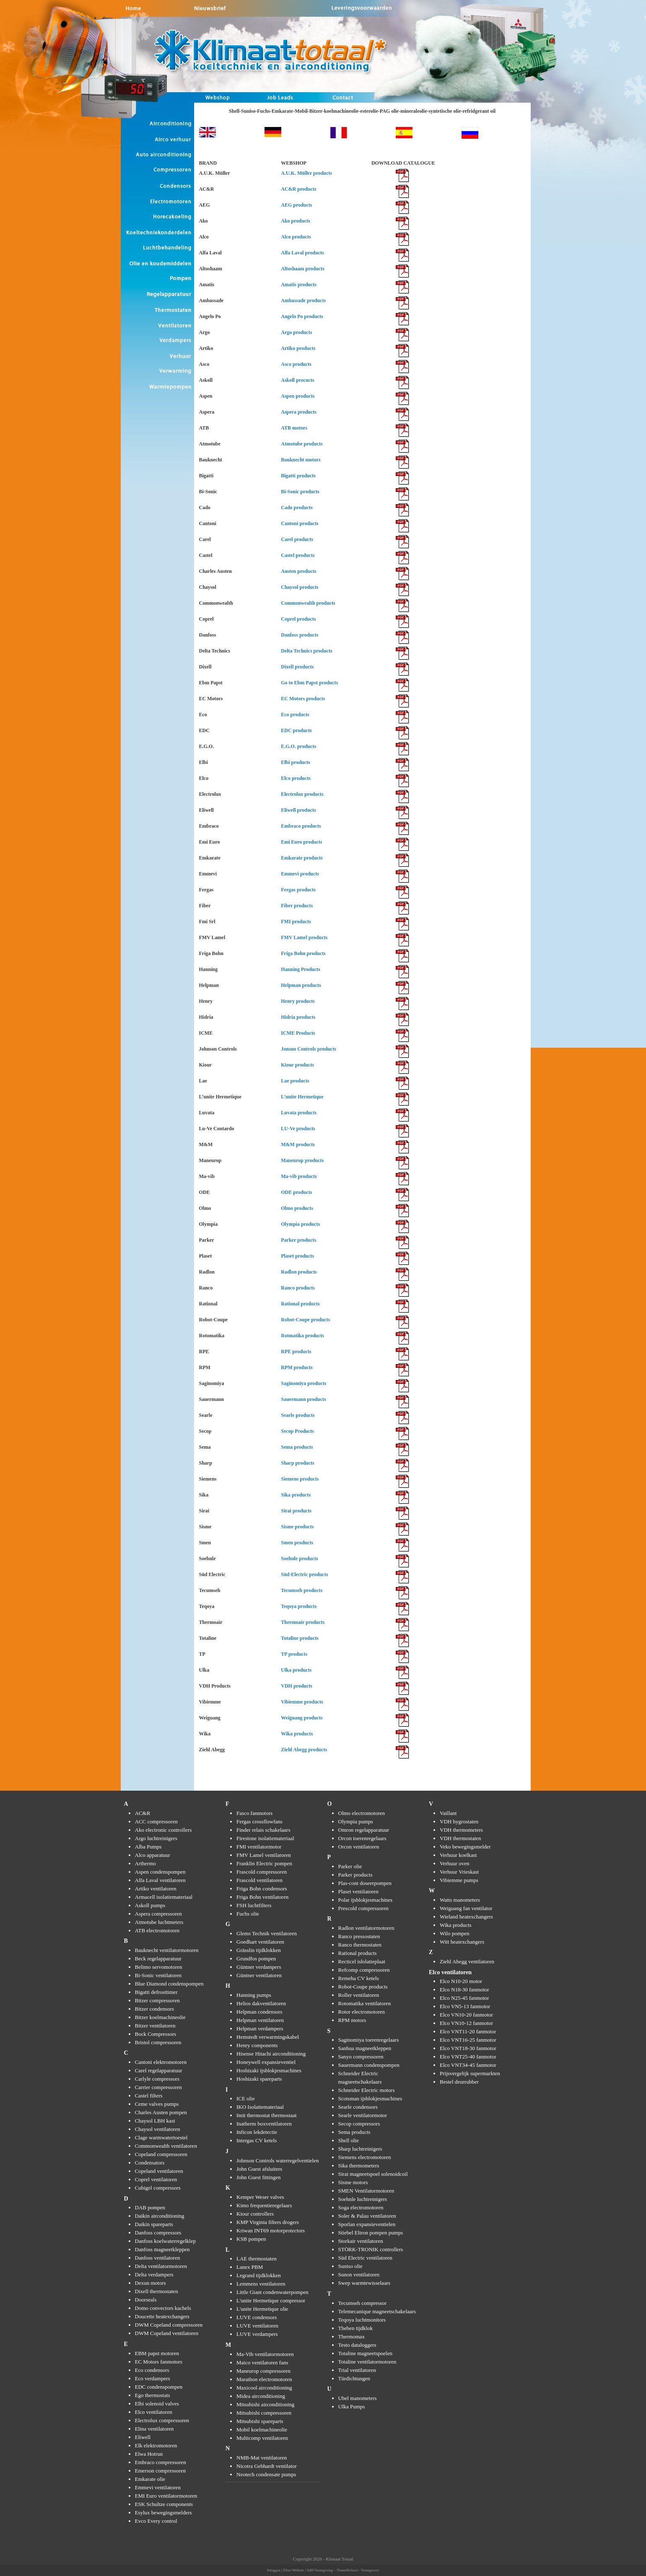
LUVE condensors (256, 2317)
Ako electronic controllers (163, 1830)
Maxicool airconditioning (264, 2387)
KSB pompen (251, 2239)
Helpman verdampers (259, 2028)
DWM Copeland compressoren (169, 2325)
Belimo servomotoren (158, 1967)
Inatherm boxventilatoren (264, 2123)
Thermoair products (302, 1622)
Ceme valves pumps (157, 2104)
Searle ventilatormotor (362, 2115)
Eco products (295, 714)
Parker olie (350, 1866)
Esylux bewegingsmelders (163, 2512)
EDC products (296, 730)
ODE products (296, 1192)
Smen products (297, 1543)
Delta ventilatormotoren (161, 2266)
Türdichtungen (354, 2378)
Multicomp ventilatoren (262, 2438)
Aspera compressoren (158, 1914)
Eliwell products (298, 810)
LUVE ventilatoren (257, 2325)
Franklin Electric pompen (264, 1863)
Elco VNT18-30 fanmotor (468, 2048)
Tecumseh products (301, 1590)
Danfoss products (299, 635)
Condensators (150, 2162)
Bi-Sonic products (300, 491)
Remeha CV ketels (358, 1978)
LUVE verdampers (257, 2334)
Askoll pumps (150, 1905)
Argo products (296, 332)
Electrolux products (302, 794)
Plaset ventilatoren (358, 1891)
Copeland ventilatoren (159, 2171)
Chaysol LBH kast (155, 2121)
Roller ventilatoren (358, 1995)
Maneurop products (302, 1160)
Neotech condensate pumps (266, 2474)
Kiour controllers (255, 2214)
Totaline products (300, 1638)
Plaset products (297, 1256)
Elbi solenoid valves (157, 2403)
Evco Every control (156, 2521)
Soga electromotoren (361, 2207)
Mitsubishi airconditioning (265, 2404)
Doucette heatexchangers (162, 2316)
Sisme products (297, 1527)
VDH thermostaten (460, 1838)
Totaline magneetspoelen (365, 2353)
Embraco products (301, 826)
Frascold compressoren (261, 1872)
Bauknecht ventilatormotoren (167, 1950)
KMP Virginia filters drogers (267, 2222)
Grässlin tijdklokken (258, 1950)
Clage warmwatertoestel (161, 2137)
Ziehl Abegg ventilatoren (467, 1961)
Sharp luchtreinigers (360, 2149)
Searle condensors (358, 2107)
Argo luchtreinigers (156, 1838)
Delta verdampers (154, 2274)
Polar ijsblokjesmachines (365, 1900)
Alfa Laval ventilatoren (160, 1880)
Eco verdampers (152, 2378)
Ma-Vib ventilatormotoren (265, 2354)
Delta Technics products (306, 651)
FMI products (296, 921)
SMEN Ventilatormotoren (366, 2191)
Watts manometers (460, 1900)
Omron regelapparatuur (363, 1830)
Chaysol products (299, 587)
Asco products (296, 364)
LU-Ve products (298, 1128)
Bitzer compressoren (157, 2000)
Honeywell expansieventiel (266, 2062)
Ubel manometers (357, 2398)
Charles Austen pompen (161, 2112)
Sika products (296, 1495)
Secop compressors (359, 2123)
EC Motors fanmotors (158, 2362)
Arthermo (145, 1863)
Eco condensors (152, 2370)
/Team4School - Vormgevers (357, 2570)
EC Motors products (303, 699)
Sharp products (297, 1463)
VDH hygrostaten (459, 1821)
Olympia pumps (355, 1821)
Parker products (298, 1240)
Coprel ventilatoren (156, 2179)
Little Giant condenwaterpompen (272, 2292)
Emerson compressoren (160, 2470)
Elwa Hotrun (149, 2454)
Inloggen (273, 2570)
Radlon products (299, 1272)
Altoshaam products (302, 269)
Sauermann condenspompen (369, 2065)
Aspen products (297, 396)
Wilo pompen (455, 1933)
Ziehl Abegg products (304, 1750)
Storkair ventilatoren (360, 2241)
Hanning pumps (253, 1995)
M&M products (298, 1144)
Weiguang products (301, 1718)
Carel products (297, 539)
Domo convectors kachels (163, 2308)
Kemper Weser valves (260, 2197)
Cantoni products (299, 523)
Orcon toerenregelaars (362, 1838)
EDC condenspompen (159, 2387)
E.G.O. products (298, 746)
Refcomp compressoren (364, 1970)
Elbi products (295, 762)
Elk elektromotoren (156, 2445)
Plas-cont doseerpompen (365, 1883)
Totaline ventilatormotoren (367, 2362)
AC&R (142, 1813)
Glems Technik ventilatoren (266, 1933)
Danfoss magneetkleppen (162, 2249)
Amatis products (299, 284)
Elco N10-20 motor (461, 1981)
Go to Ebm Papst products (309, 683)
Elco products (296, 778)
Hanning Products (300, 969)
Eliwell (143, 2437)
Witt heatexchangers (462, 1942)
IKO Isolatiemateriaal (260, 2107)
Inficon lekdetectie (256, 2132)
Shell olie (348, 2140)
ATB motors (294, 428)
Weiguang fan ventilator (466, 1908)
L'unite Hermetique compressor (270, 2300)
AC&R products (298, 189)
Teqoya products (299, 1606)
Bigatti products (298, 476)
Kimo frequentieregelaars (264, 2205)
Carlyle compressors (157, 2079)
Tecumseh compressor (362, 2303)
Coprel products (298, 619)
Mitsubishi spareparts (259, 2421)
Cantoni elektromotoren (161, 2062)
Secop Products (297, 1431)
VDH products (296, 1686)
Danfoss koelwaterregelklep (165, 2241)
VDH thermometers (461, 1830)
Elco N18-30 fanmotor (464, 1989)
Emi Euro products (301, 842)
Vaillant (448, 1813)
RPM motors (352, 2020)
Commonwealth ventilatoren (166, 2146)
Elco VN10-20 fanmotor (466, 2015)
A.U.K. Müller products (306, 173)
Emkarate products (301, 858)
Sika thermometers (358, 2165)
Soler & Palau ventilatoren (367, 2216)
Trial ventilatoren (357, 2370)
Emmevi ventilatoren (158, 2487)
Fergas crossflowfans (259, 1821)
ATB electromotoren (157, 1930)
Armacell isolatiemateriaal (164, 1897)
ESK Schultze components (164, 2504)
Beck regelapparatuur (158, 1958)
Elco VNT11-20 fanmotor (468, 2031)
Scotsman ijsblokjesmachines (370, 2098)
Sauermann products (303, 1399)
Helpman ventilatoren (260, 2020)
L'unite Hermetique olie (262, 2309)
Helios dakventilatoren (261, 2003)
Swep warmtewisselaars (364, 2283)
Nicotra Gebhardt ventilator (266, 2466)
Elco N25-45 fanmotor (464, 1998)
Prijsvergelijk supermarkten (470, 2073)
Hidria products (298, 1017)
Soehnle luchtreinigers (362, 2199)
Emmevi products (300, 874)
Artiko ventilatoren (155, 1888)
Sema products (297, 1447)
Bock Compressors (155, 2034)
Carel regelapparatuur (158, 2070)
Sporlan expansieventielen (367, 2224)
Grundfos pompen (256, 1958)
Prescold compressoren (363, 1908)
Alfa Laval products (302, 253)
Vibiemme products (302, 1702)
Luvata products (299, 1113)
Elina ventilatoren (154, 2429)
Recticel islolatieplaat (361, 1961)
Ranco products (298, 1288)
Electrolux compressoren (162, 2420)
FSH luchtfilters (253, 1905)
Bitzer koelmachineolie (160, 2017)
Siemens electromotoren (364, 2157)
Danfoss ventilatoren (157, 2258)
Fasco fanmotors (254, 1813)
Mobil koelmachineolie (261, 2429)
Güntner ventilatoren (259, 1975)
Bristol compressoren (158, 2042)
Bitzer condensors (154, 2009)
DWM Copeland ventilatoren (167, 2333)
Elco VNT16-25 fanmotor (468, 2040)
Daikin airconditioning (159, 2216)
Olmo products (297, 1208)
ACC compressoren (156, 1821)
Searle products (297, 1415)
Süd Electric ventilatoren (365, 2258)
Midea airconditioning (260, 2396)
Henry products (298, 1001)
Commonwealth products (308, 603)
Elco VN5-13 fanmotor (465, 2006)
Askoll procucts (297, 380)
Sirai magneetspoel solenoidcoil (373, 2174)
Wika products (297, 1734)
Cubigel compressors (158, 2188)
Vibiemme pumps (459, 1880)
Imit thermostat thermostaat (266, 2115)
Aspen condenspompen (160, 1872)
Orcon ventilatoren (358, 1846)
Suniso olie (350, 2266)
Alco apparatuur (152, 1855)
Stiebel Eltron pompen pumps (370, 2232)
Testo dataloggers (357, 2345)
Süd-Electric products (304, 1574)
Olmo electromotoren (361, 1813)
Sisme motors (353, 2182)
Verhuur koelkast (458, 1855)
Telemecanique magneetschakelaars (377, 2311)
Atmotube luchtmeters (159, 1922)
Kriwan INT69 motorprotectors (270, 2230)
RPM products (296, 1367)
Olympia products (300, 1224)
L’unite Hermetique (302, 1097)
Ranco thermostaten (360, 1945)
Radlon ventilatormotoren (366, 1928)
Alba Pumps (148, 1846)
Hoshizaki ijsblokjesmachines (268, 2070)
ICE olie (245, 2098)
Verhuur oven (454, 1863)
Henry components (257, 2045)
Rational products (300, 1304)
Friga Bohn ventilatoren (262, 1897)
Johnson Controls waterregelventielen (277, 2160)
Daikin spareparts (154, 2224)
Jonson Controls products (308, 1049)
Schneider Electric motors (366, 2090)
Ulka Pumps (351, 2406)
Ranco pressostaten (359, 1936)
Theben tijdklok (355, 2328)
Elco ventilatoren (153, 2412)
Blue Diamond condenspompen (169, 1984)
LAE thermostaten (256, 2258)
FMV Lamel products (304, 937)
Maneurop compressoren (263, 2371)
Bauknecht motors (300, 460)
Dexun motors (150, 2283)
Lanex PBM (249, 2267)
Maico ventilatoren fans (262, 2362)
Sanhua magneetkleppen (365, 2048)
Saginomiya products (303, 1383)
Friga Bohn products (303, 953)
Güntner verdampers (258, 1967)
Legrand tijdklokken (258, 2275)
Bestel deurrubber (459, 2082)
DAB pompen (150, 2207)
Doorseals (146, 2299)
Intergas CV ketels (256, 2140)
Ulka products (296, 1670)
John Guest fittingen (258, 2177)
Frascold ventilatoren (259, 1880)
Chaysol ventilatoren (157, 2129)
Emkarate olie (150, 2479)
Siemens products (300, 1479)
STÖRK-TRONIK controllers (370, 2249)
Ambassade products (303, 300)
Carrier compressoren (158, 2087)
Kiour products (297, 1065)
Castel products (297, 555)
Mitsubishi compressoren (263, 2413)
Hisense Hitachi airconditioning (271, 2053)
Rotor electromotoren (361, 2012)
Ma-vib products (299, 1176)
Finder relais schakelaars (263, 1830)
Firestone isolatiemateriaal (265, 1838)
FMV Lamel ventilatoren (263, 1855)
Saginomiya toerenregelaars (368, 2040)
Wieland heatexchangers (466, 1916)
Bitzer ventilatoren (155, 2025)
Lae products (295, 1081)
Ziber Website (293, 2570)
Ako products (295, 221)
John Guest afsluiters (259, 2169)
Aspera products (299, 412)
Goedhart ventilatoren (260, 1942)
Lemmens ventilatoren (260, 2284)
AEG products (296, 205)
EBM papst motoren (157, 2353)
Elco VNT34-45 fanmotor (468, 2065)
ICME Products (298, 1033)
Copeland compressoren (161, 2154)
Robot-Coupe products (305, 1320)
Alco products (296, 237)
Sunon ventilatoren (359, 2274)
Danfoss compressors (158, 2232)
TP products (294, 1654)
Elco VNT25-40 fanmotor (468, 2056)
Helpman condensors (259, 2012)
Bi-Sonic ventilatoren (158, 1975)
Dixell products (297, 667)
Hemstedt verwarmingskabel (267, 2037)
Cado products (296, 507)
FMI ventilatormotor (258, 1846)
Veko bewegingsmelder (465, 1846)
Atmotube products (301, 444)
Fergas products (298, 890)
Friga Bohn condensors (261, 1888)
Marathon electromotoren (264, 2379)
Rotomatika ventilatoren (364, 2003)
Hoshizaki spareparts (259, 2079)
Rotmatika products (302, 1335)
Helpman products (301, 985)
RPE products (296, 1351)
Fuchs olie (247, 1914)
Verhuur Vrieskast (459, 1872)
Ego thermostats (152, 2395)
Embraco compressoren (160, 2462)
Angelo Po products (302, 316)
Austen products (298, 571)
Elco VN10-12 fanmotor (466, 2023)
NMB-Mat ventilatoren (261, 2457)
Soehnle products (299, 1558)
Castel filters (149, 2095)
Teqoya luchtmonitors (362, 2320)
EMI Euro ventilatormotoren (166, 2496)
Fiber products (297, 906)
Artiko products (298, 348)
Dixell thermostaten (156, 2291)
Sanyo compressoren (361, 2056)
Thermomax (351, 2336)
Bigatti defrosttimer (156, 1992)
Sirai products (296, 1511)
